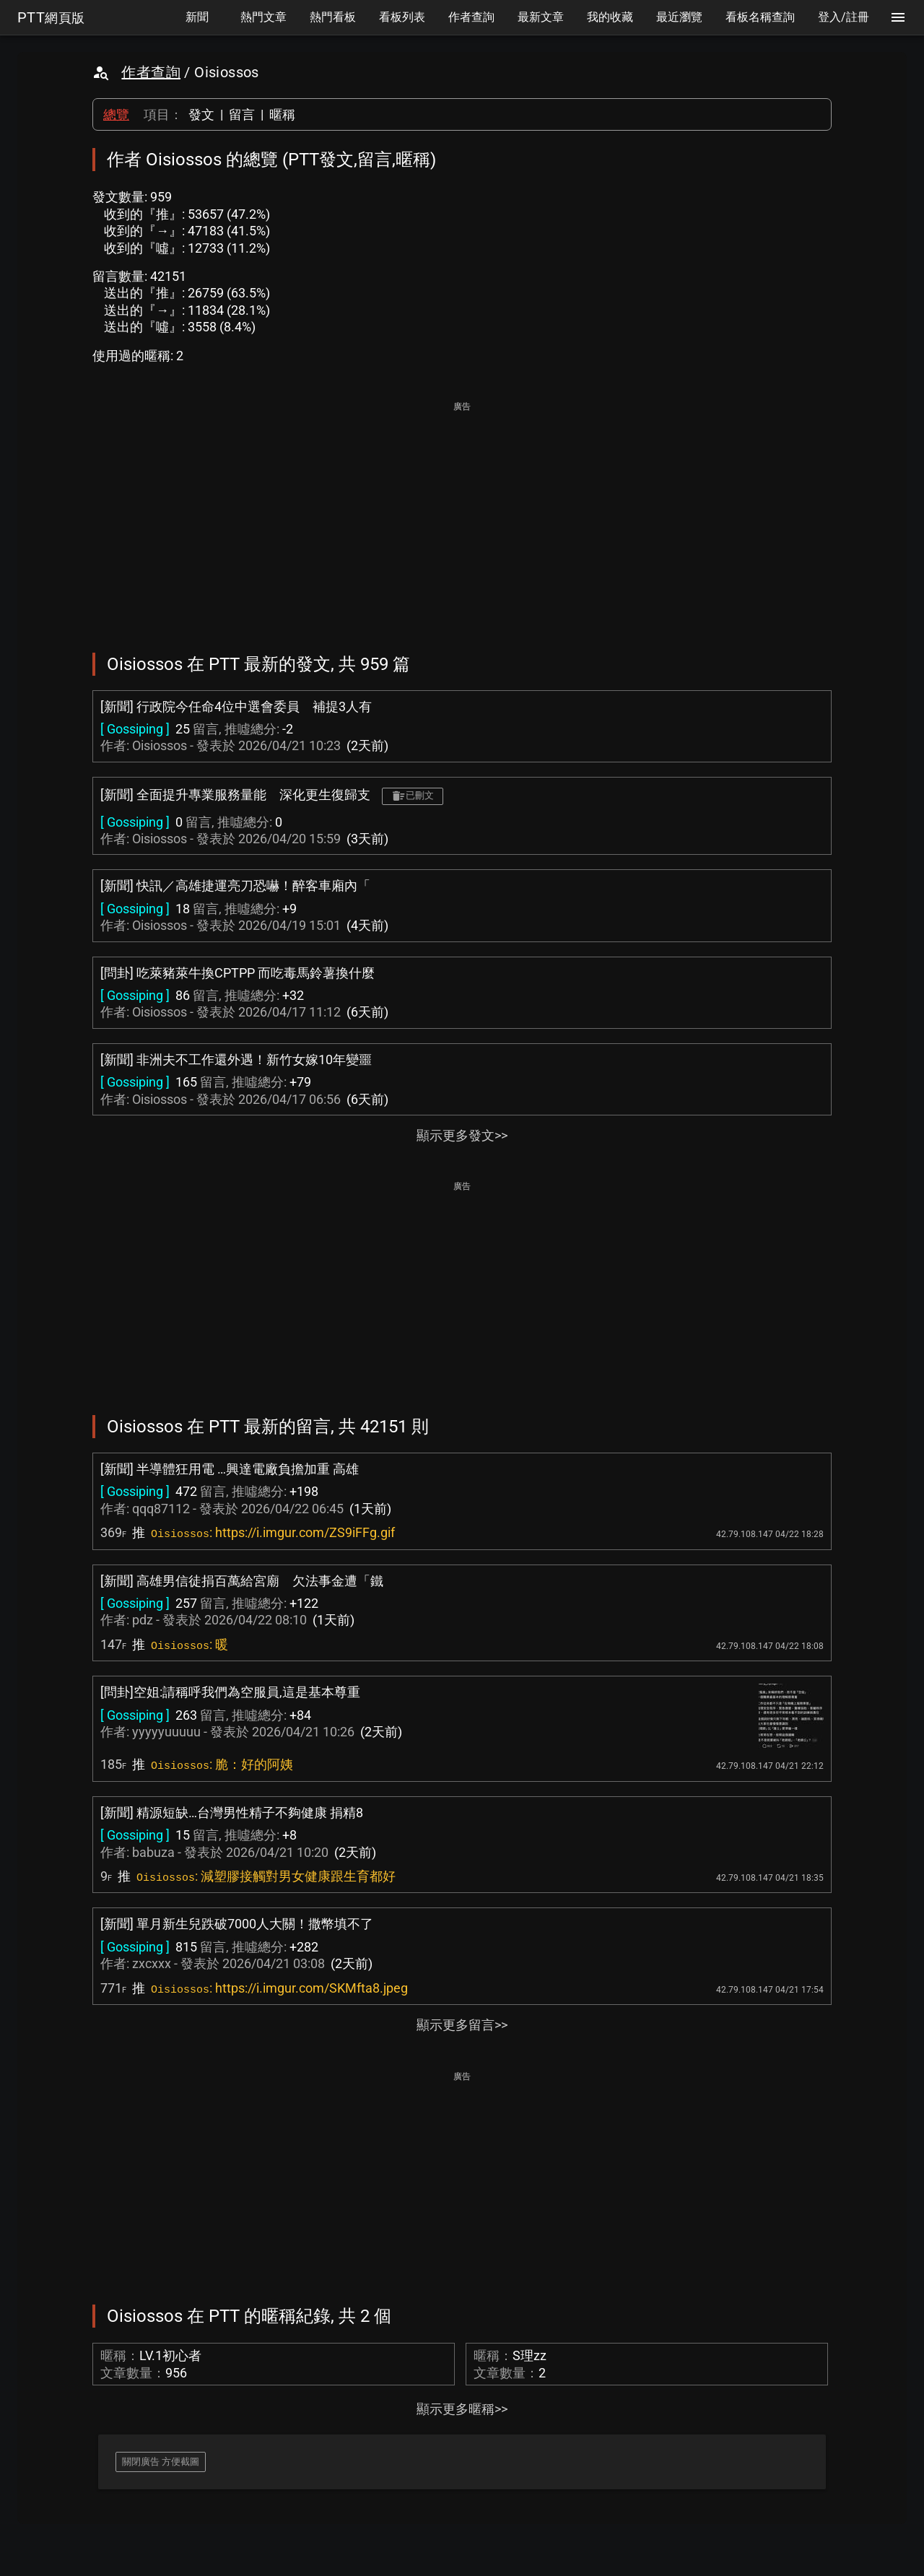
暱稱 (282, 114)
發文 (201, 114)
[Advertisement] (462, 517)
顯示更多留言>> (462, 2024)
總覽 (116, 114)
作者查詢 (150, 72)
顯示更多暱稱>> (462, 2408)
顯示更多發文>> (462, 1135)
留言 (242, 114)
